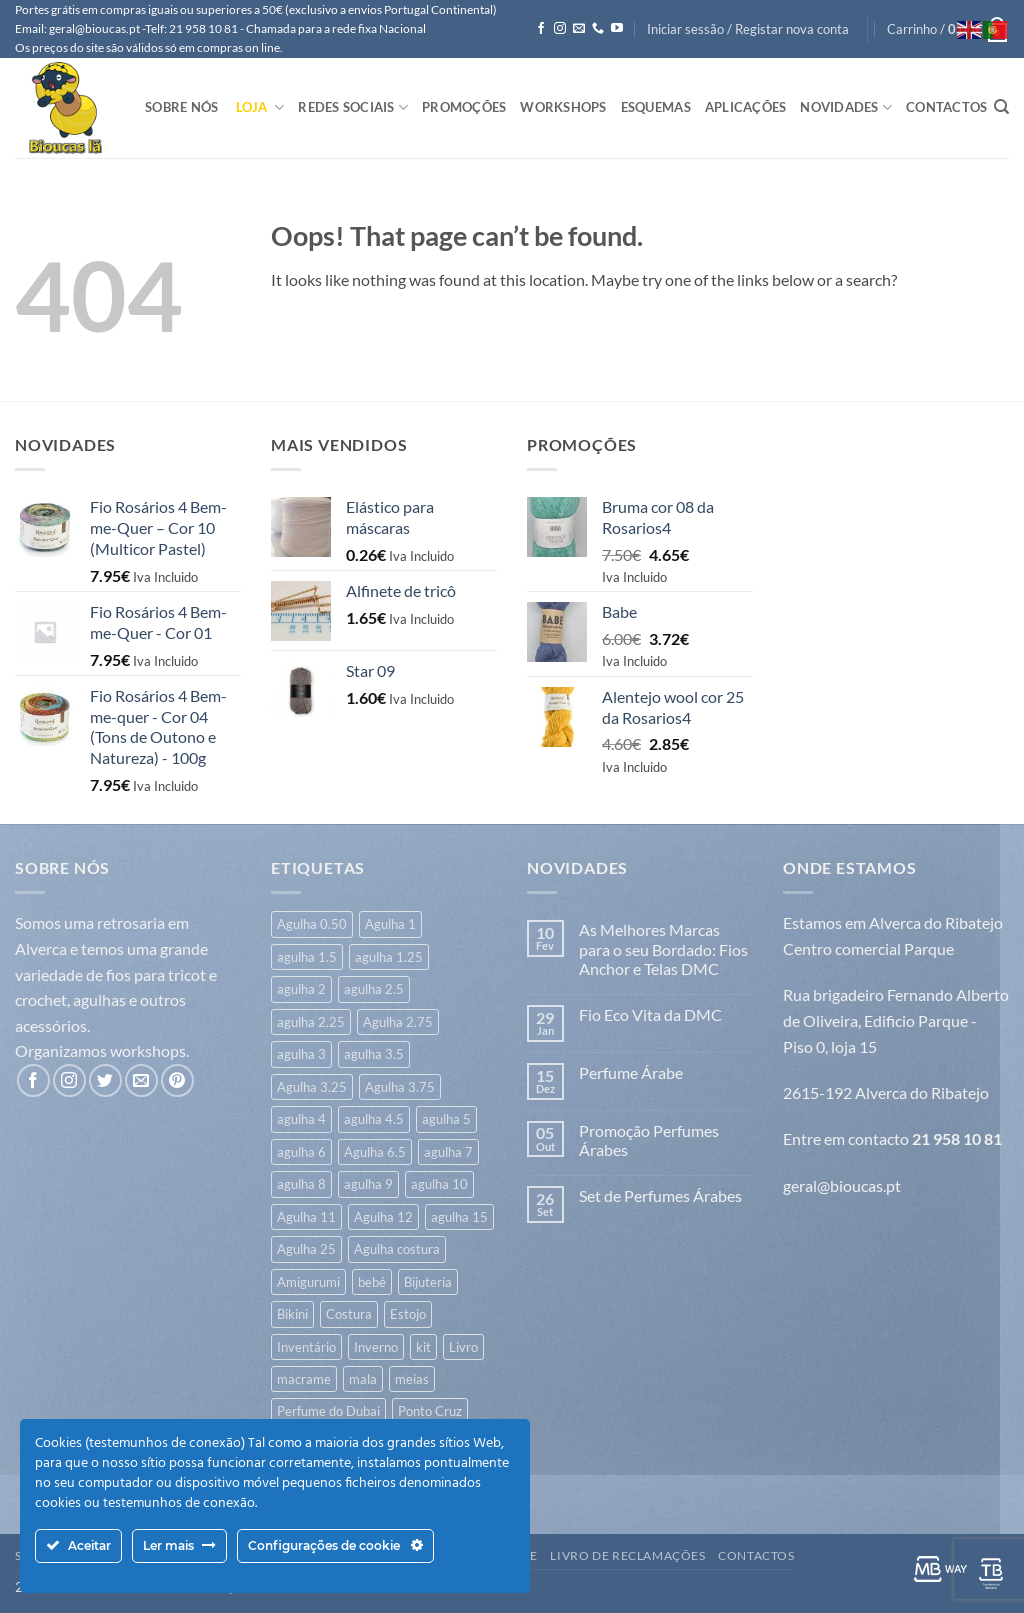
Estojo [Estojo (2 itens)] (408, 1314)
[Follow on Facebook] (541, 29)
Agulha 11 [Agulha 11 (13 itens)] (306, 1217)
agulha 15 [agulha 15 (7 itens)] (459, 1217)
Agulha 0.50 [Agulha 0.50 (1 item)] (312, 924)
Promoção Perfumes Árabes (649, 1140)
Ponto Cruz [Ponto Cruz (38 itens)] (430, 1411)
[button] (748, 29)
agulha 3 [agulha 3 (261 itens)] (301, 1054)
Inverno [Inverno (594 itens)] (376, 1347)
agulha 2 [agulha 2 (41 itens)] (301, 989)
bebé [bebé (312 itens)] (372, 1282)
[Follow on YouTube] (617, 29)
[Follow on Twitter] (105, 1080)
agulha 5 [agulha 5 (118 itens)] (446, 1119)
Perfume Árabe (631, 1072)
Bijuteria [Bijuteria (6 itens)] (428, 1282)
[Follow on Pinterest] (177, 1080)
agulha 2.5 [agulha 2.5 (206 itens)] (374, 989)
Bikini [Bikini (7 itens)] (292, 1314)
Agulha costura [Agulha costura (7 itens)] (397, 1249)
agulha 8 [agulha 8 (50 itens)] (301, 1184)
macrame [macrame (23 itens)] (304, 1379)
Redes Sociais (353, 107)
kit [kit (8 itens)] (423, 1347)
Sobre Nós (181, 107)
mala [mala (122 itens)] (363, 1379)
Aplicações (746, 107)
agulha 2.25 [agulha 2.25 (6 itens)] (311, 1022)
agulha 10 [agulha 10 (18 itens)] (439, 1184)
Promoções (464, 107)
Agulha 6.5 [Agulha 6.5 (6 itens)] (375, 1152)
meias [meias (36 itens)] (412, 1379)
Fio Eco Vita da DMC (650, 1014)
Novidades (846, 107)
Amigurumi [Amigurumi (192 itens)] (308, 1282)
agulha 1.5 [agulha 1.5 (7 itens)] (307, 957)
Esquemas (656, 107)
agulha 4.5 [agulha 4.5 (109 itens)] (374, 1119)
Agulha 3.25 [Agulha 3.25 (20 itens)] (312, 1087)
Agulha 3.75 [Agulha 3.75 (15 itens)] (400, 1087)
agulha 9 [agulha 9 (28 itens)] (368, 1184)
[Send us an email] (579, 29)
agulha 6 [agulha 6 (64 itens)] (301, 1152)
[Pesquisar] (1001, 107)
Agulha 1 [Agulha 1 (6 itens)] (390, 924)
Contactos (946, 107)
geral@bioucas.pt (842, 1185)
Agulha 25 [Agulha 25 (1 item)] (306, 1249)
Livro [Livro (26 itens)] (463, 1347)
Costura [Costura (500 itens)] (349, 1314)
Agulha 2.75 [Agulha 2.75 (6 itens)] (398, 1022)
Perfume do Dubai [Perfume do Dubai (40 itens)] (328, 1411)
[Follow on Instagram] (560, 29)
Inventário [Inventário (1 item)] (306, 1347)
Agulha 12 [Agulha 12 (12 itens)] (383, 1217)
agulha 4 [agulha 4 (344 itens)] (301, 1119)
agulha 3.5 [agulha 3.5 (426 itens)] (374, 1054)
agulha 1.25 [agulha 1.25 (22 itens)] (389, 957)
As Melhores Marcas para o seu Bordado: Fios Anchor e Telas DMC (663, 948)
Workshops (563, 107)
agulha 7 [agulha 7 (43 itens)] (448, 1152)
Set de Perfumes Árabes (660, 1195)
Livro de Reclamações (627, 1555)
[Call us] (598, 29)
